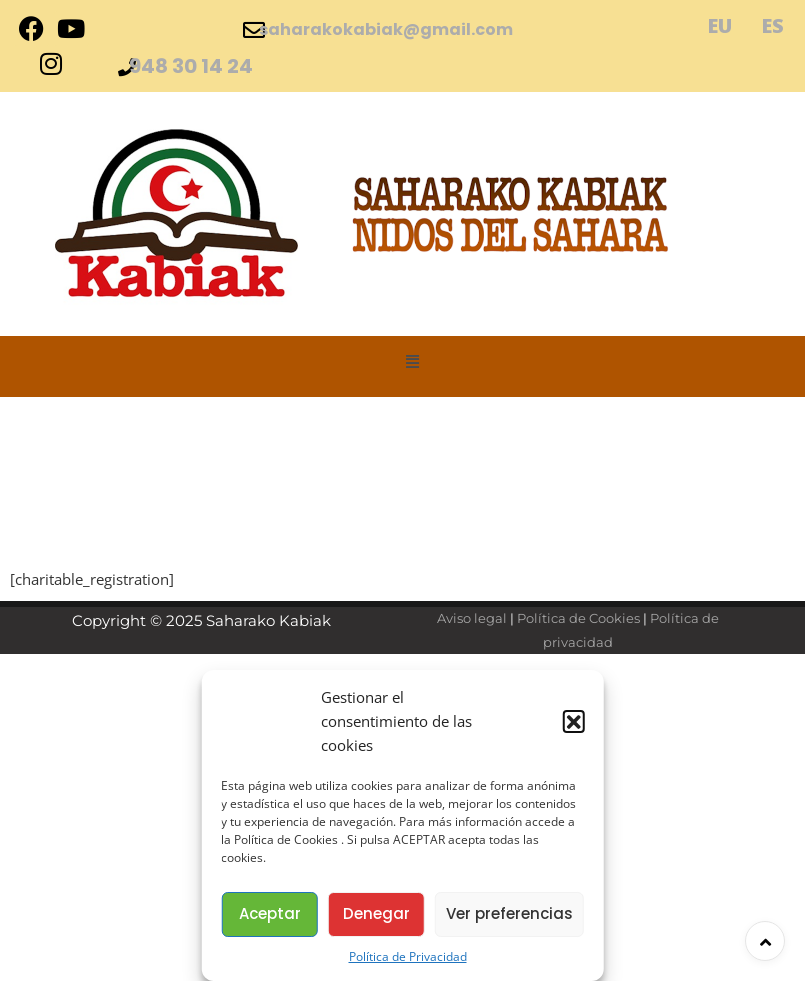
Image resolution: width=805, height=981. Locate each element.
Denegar (376, 913)
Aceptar (270, 913)
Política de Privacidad (408, 956)
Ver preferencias (509, 913)
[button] (574, 721)
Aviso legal (472, 618)
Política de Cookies (578, 618)
